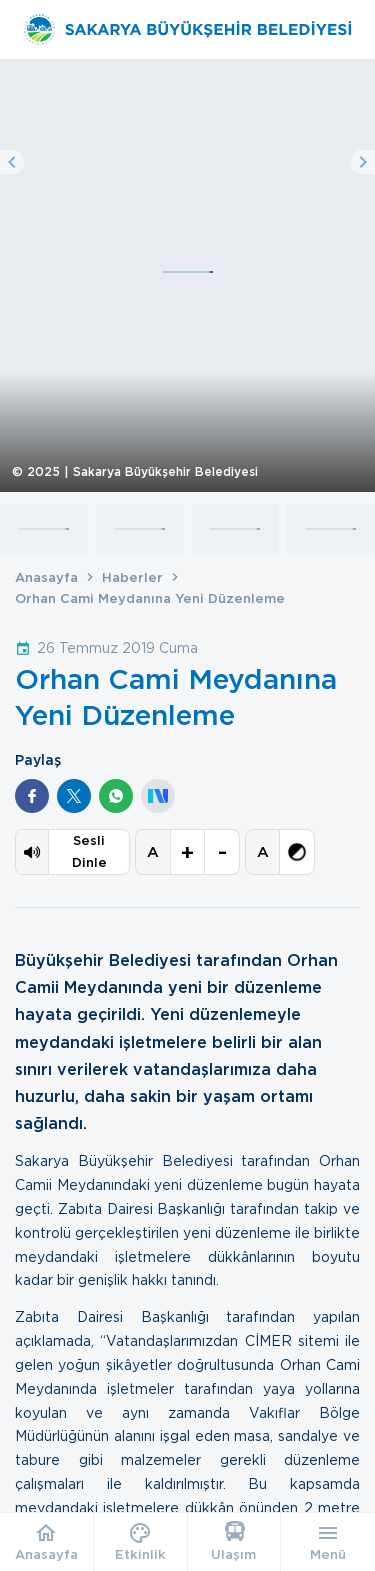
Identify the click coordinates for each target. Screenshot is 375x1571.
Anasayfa (46, 577)
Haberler (132, 577)
